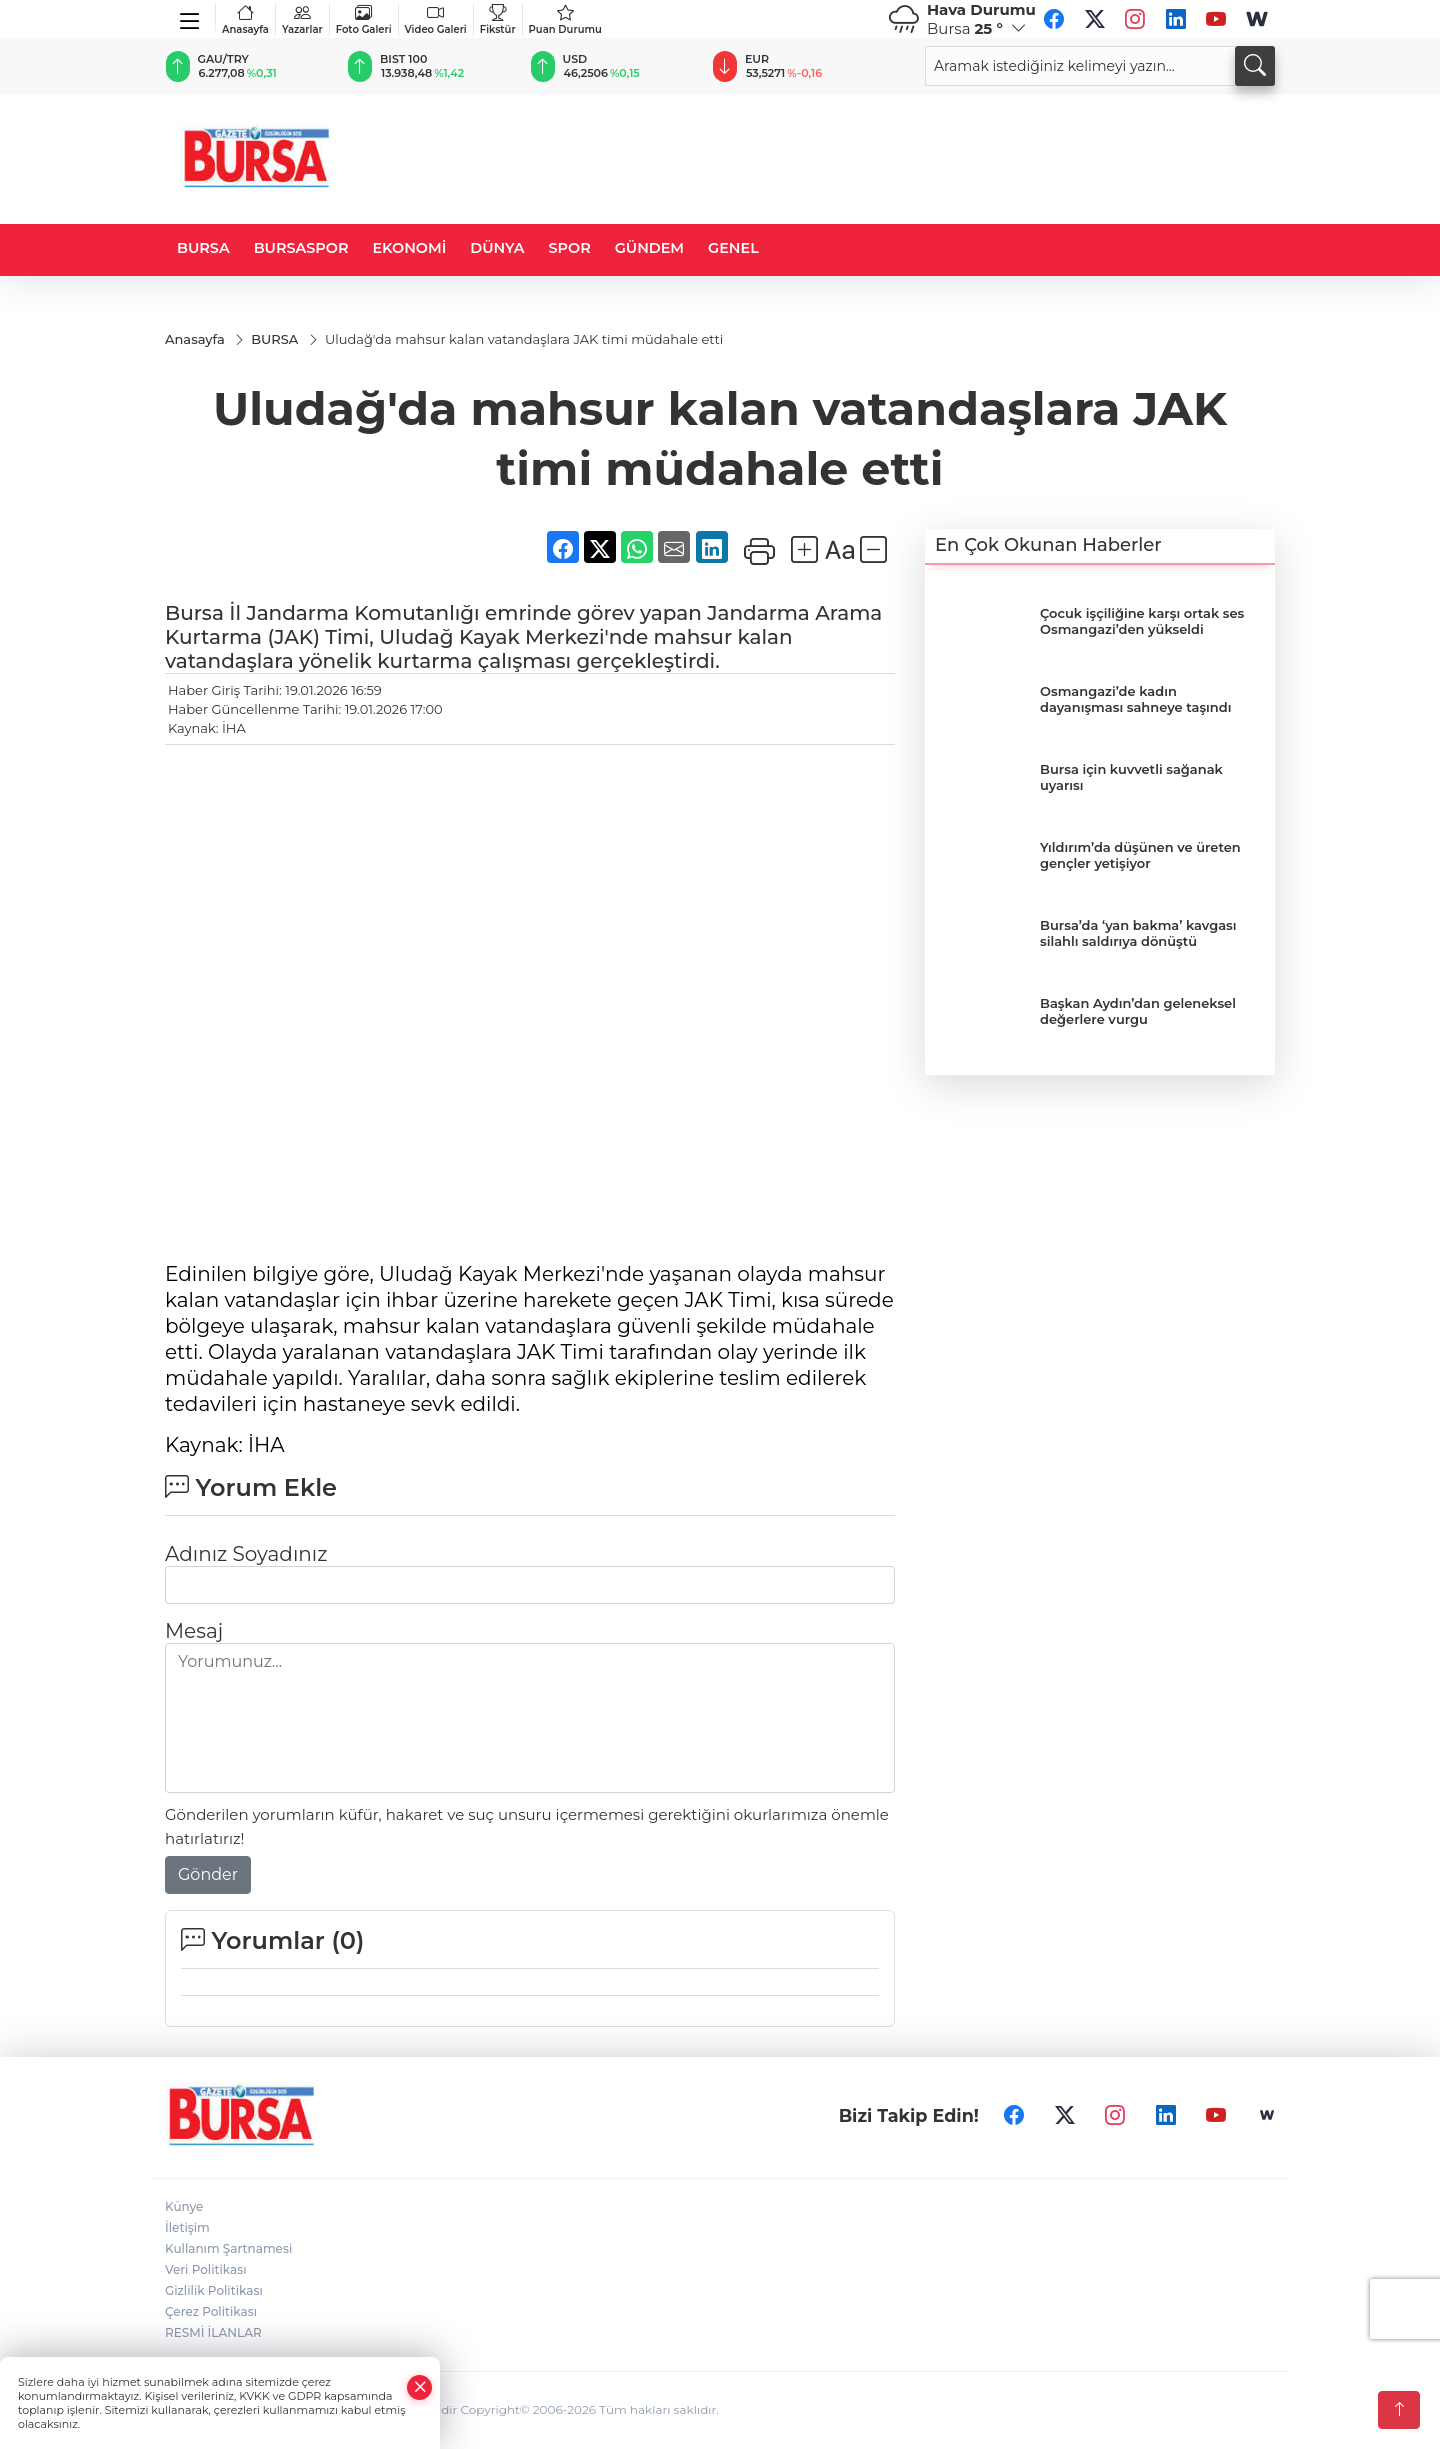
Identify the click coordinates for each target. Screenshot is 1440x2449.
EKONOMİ (409, 248)
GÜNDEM (649, 248)
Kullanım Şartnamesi (228, 2249)
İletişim (187, 2228)
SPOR (570, 248)
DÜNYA (497, 248)
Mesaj (194, 1632)
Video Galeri (436, 19)
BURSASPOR (301, 248)
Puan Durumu (565, 19)
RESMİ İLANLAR (213, 2333)
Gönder (208, 1875)
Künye (184, 2207)
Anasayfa (245, 19)
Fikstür (498, 19)
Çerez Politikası (211, 2312)
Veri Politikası (206, 2270)
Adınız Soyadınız (246, 1555)
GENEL (733, 248)
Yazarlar (302, 19)
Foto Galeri (364, 19)
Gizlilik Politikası (214, 2291)
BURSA (203, 248)
